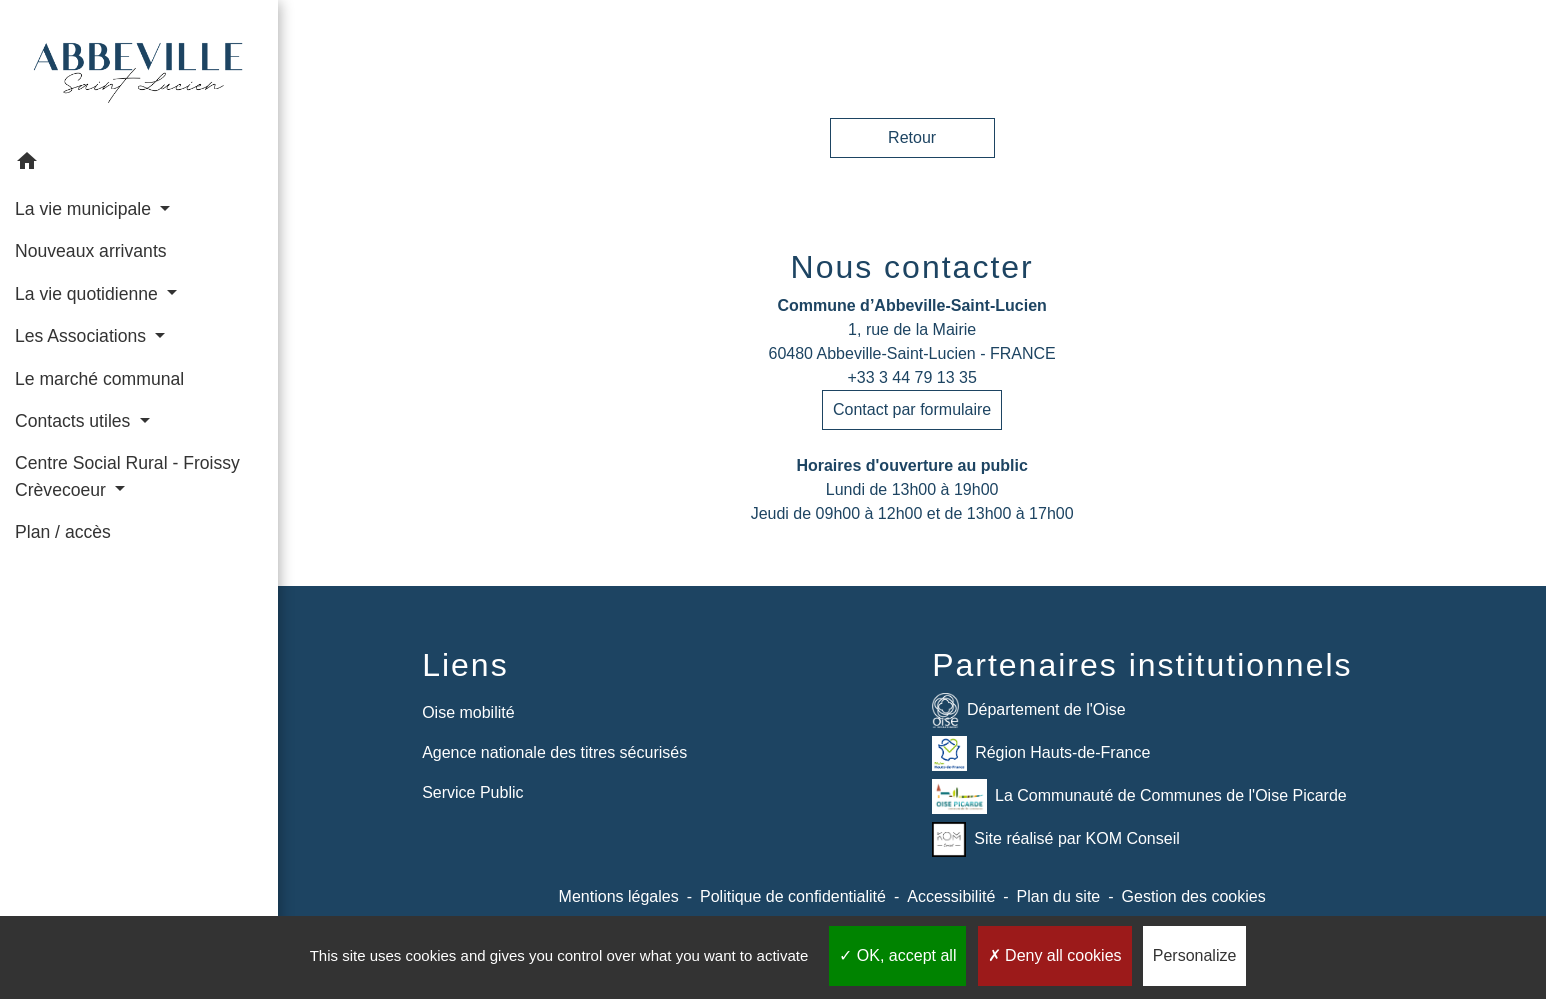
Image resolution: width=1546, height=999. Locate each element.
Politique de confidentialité (793, 896)
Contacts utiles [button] (75, 421)
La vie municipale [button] (85, 209)
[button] (139, 164)
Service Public (472, 792)
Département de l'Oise (1029, 710)
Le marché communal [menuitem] (99, 379)
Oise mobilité (468, 712)
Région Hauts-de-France (1041, 753)
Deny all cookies (1055, 955)
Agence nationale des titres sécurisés (554, 752)
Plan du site (1059, 896)
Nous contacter (912, 267)
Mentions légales (619, 896)
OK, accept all (897, 955)
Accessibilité (951, 896)
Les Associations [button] (83, 336)
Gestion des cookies (1194, 896)
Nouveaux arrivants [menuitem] (91, 251)
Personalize (1195, 955)
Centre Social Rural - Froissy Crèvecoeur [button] (127, 476)
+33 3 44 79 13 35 (911, 377)
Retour (912, 137)
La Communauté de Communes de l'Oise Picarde (1139, 796)
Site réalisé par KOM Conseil (1056, 839)
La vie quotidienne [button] (89, 294)
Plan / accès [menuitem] (63, 532)
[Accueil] (139, 70)
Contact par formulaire (912, 409)
